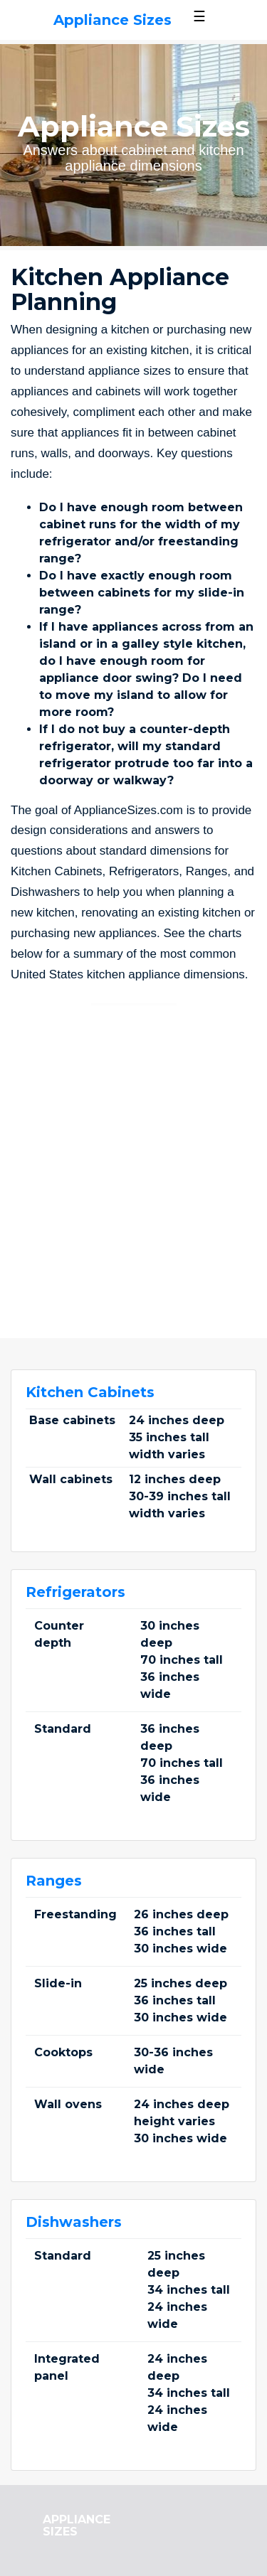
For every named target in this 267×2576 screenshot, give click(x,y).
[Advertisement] (133, 1156)
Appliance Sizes (112, 19)
